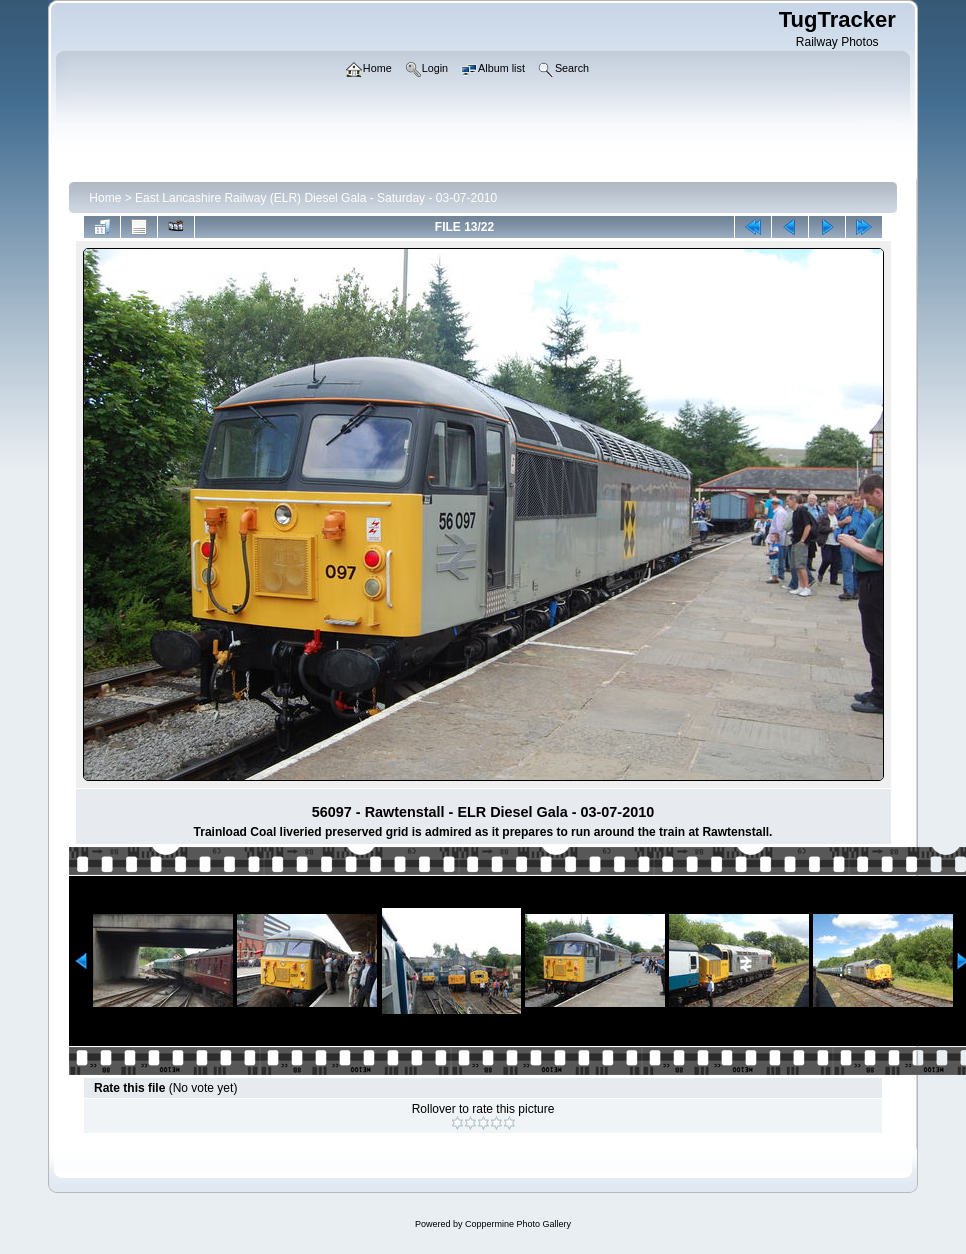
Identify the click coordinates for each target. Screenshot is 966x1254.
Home (105, 198)
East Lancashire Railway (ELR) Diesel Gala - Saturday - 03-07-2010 (316, 198)
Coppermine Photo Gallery (518, 1224)
